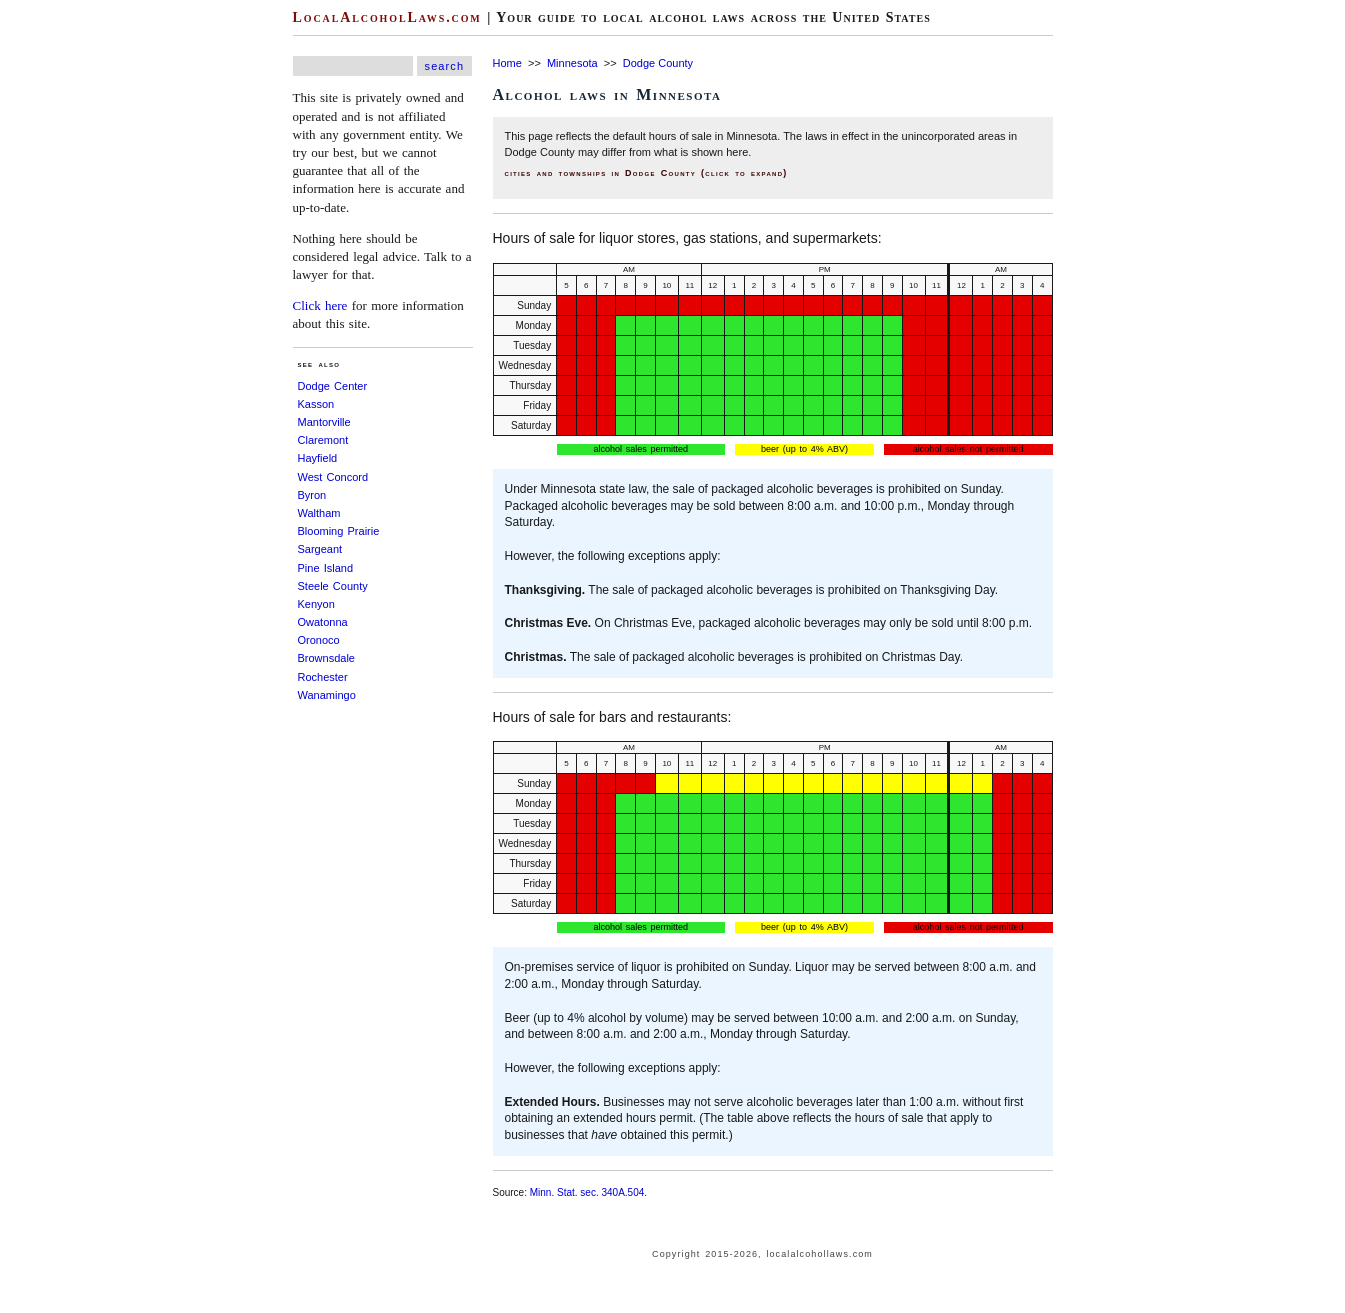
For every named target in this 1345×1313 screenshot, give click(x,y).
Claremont (323, 440)
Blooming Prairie (339, 531)
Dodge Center (333, 386)
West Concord (333, 477)
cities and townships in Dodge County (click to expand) (646, 173)
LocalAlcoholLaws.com (387, 17)
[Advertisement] (60, 300)
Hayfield (318, 458)
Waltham (319, 513)
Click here (320, 305)
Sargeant (320, 549)
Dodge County (658, 63)
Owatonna (323, 622)
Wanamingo (327, 695)
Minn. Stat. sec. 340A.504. (588, 1192)
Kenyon (316, 604)
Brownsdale (326, 658)
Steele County (333, 586)
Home (507, 63)
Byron (312, 495)
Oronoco (319, 640)
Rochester (323, 677)
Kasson (316, 404)
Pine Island (326, 568)
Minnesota (572, 63)
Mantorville (324, 422)
